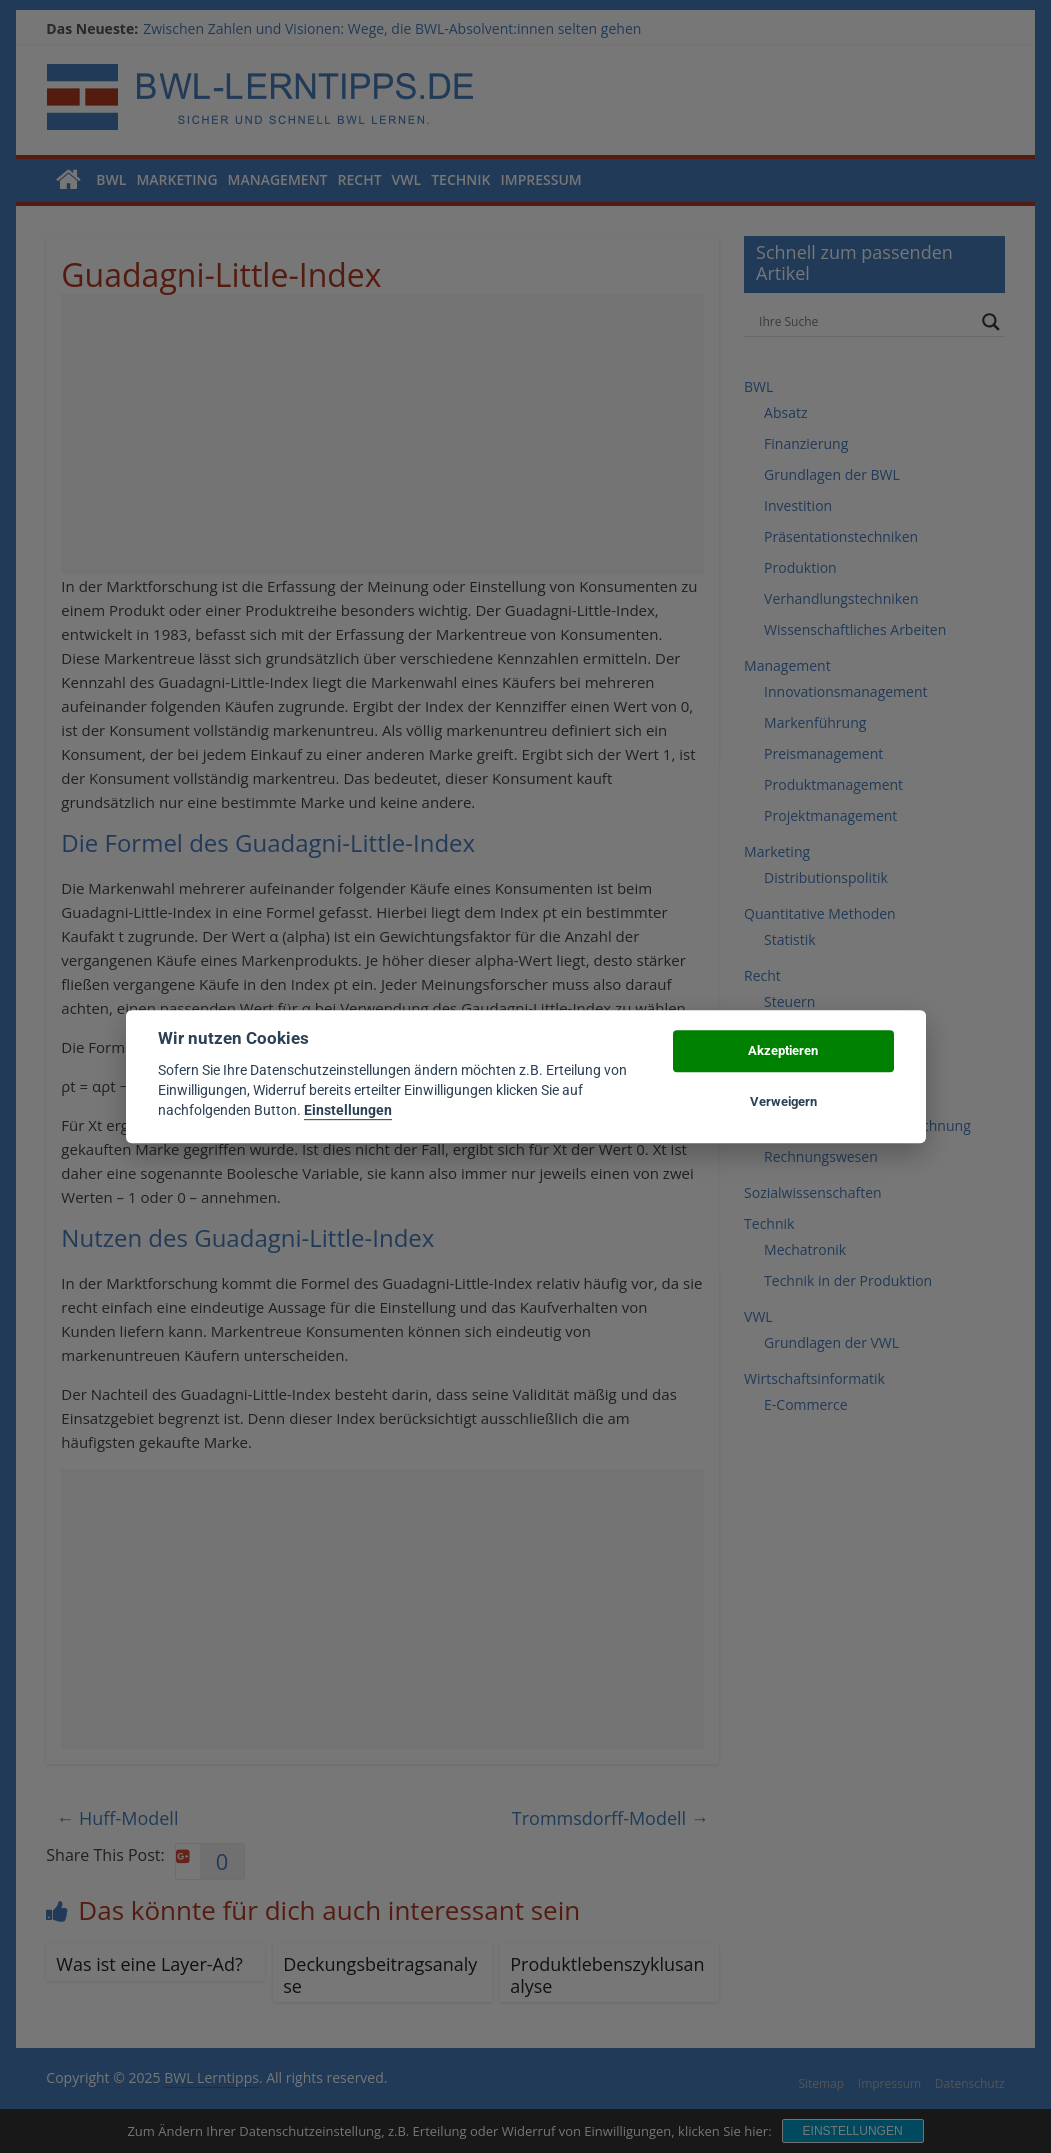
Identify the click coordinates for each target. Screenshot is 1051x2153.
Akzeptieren (783, 1051)
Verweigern (783, 1101)
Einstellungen (348, 1111)
